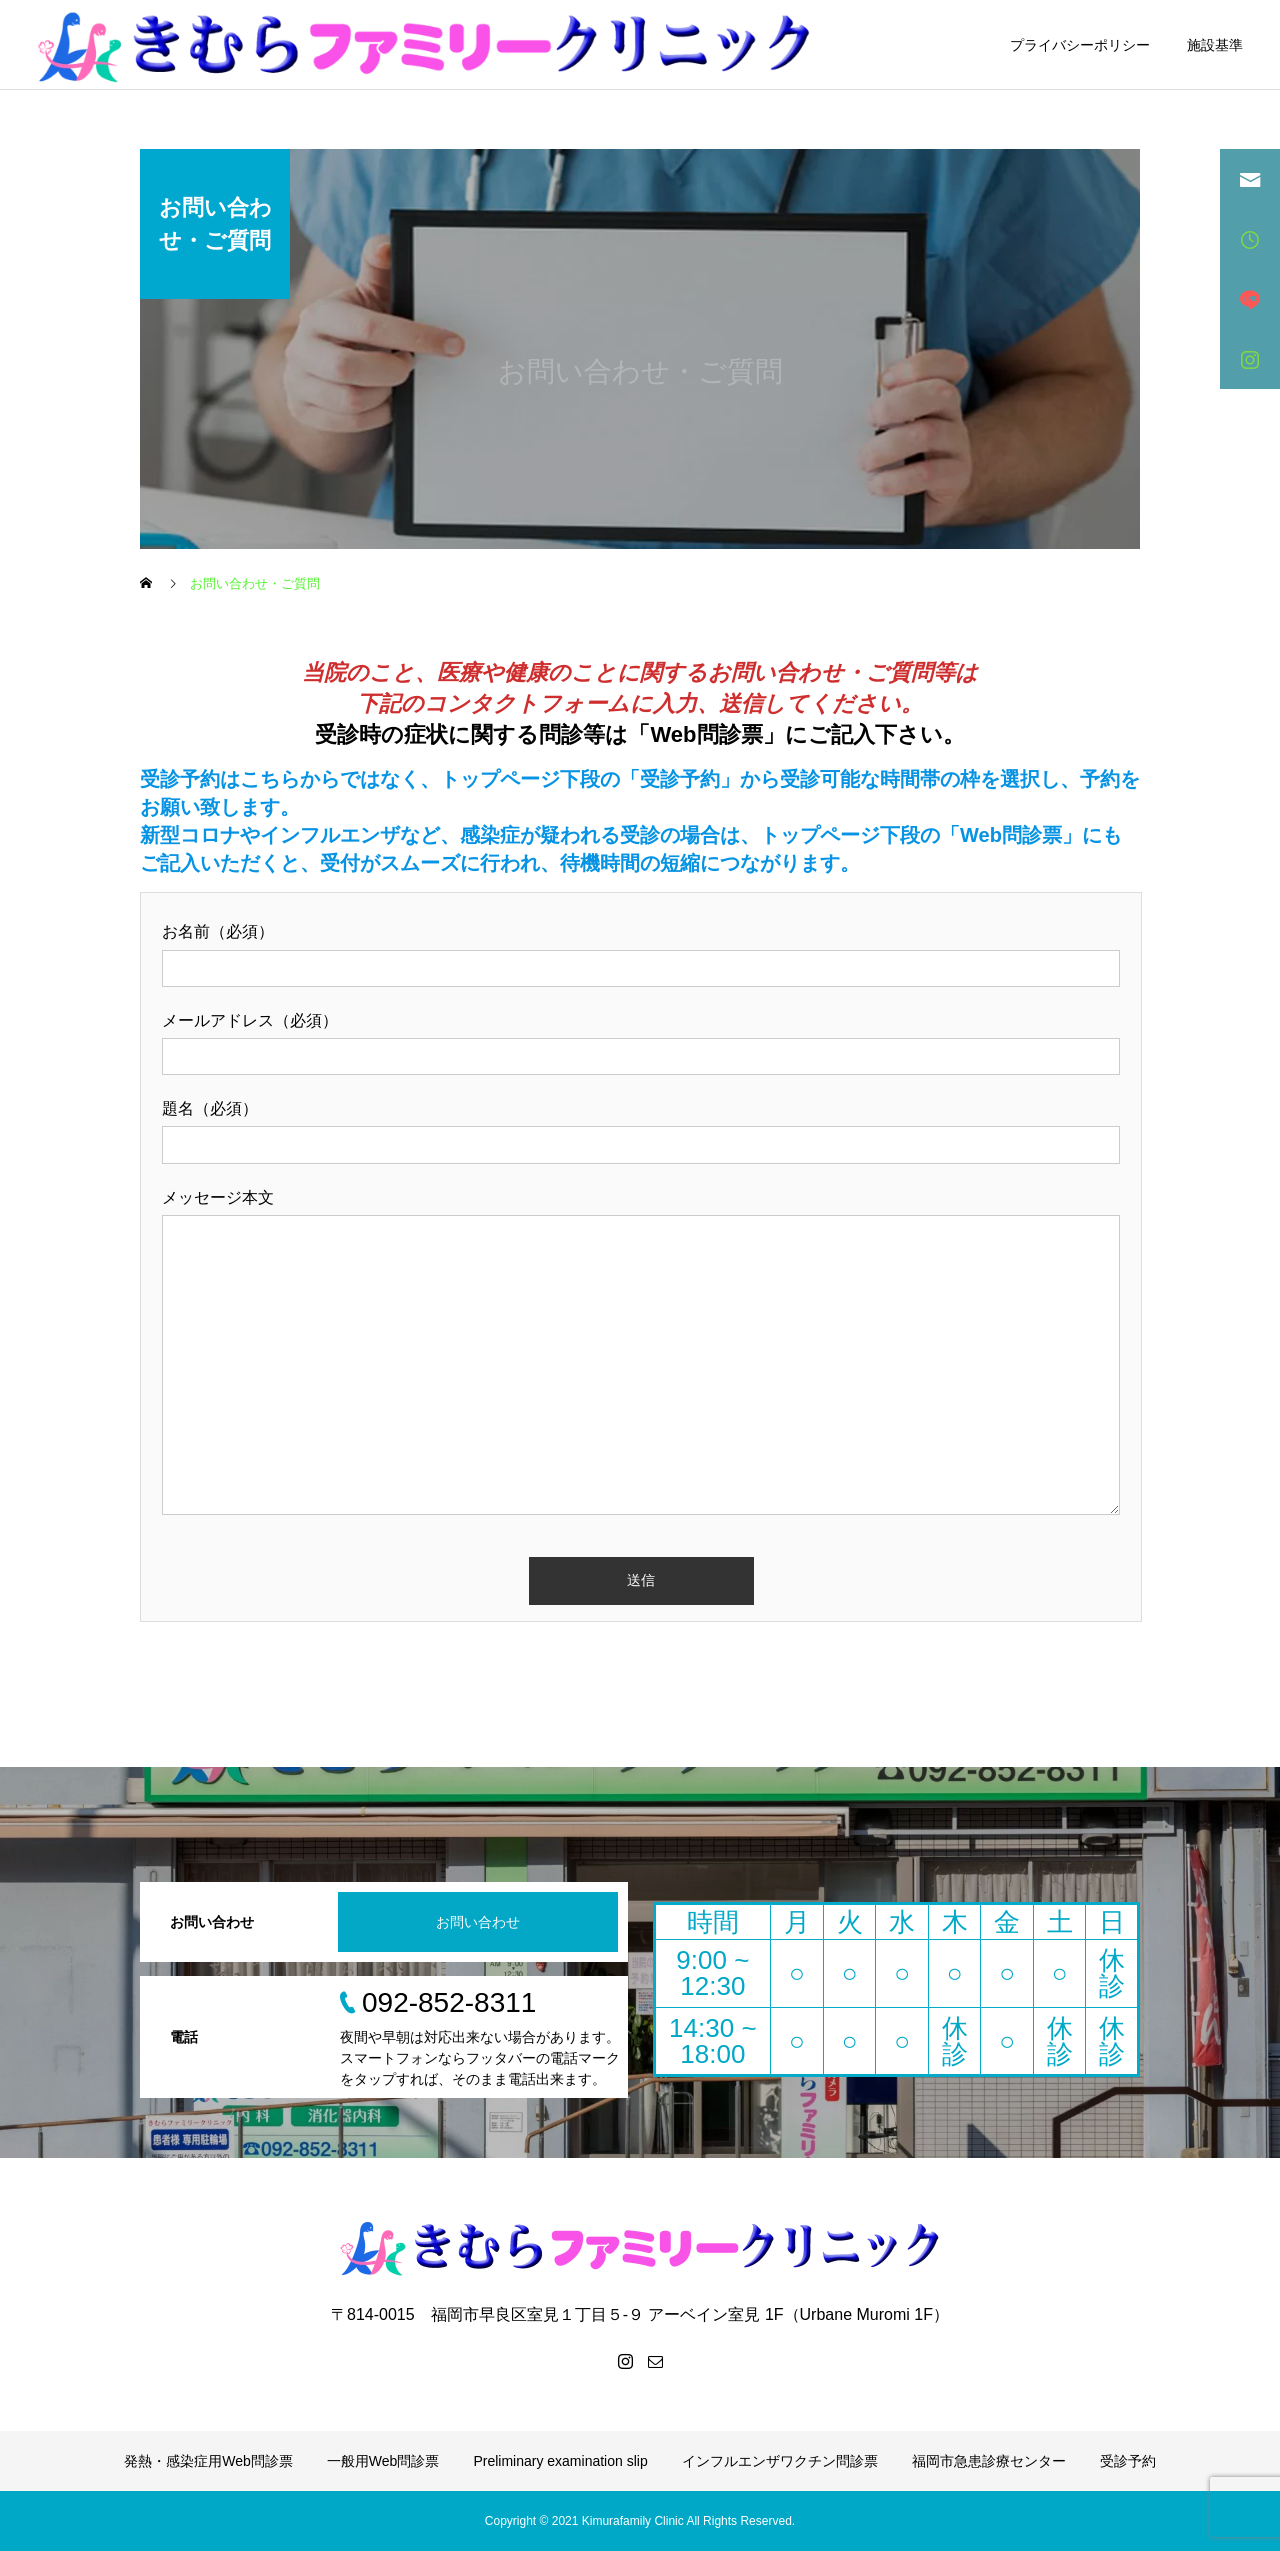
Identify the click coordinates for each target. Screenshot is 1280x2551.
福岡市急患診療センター (989, 2461)
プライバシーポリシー (1080, 45)
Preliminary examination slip (560, 2461)
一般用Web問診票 (383, 2461)
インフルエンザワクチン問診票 (780, 2461)
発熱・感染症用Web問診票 (208, 2461)
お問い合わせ (478, 1922)
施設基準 (1215, 45)
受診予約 (1128, 2461)
